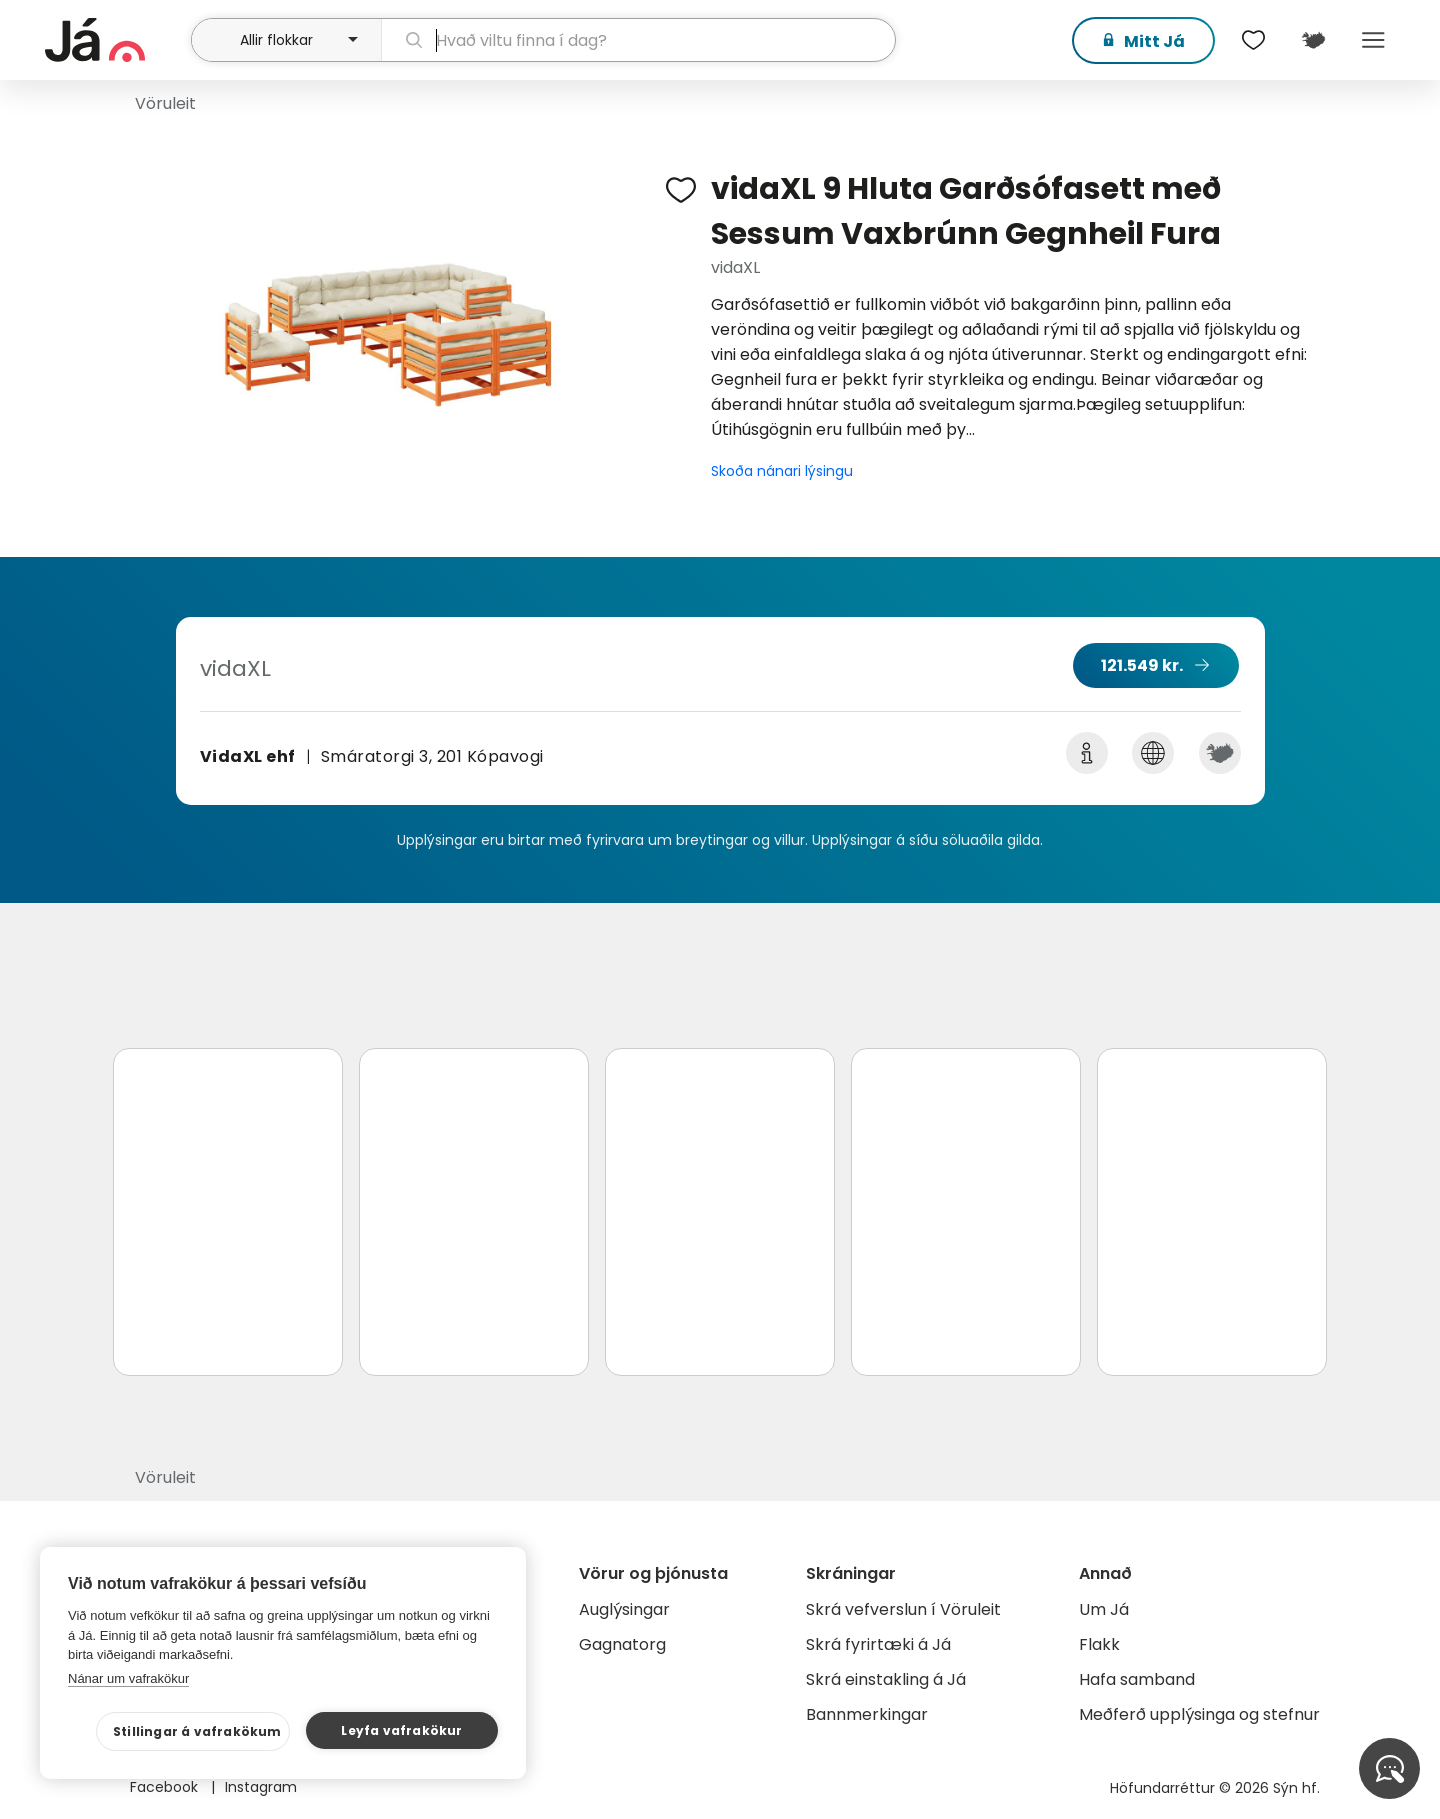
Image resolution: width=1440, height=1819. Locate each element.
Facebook (166, 1787)
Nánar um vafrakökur (128, 1678)
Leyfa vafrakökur (401, 1730)
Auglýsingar (624, 1609)
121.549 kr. (1142, 665)
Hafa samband (1137, 1679)
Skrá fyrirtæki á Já (878, 1644)
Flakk (1099, 1644)
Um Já (1104, 1609)
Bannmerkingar (867, 1714)
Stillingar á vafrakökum (197, 1731)
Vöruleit (165, 103)
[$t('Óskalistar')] (1253, 40)
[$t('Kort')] (1313, 40)
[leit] (638, 40)
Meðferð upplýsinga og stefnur (1199, 1714)
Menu (1373, 40)
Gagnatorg (622, 1644)
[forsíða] (115, 40)
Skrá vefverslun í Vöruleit (903, 1609)
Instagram (261, 1787)
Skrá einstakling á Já (886, 1679)
